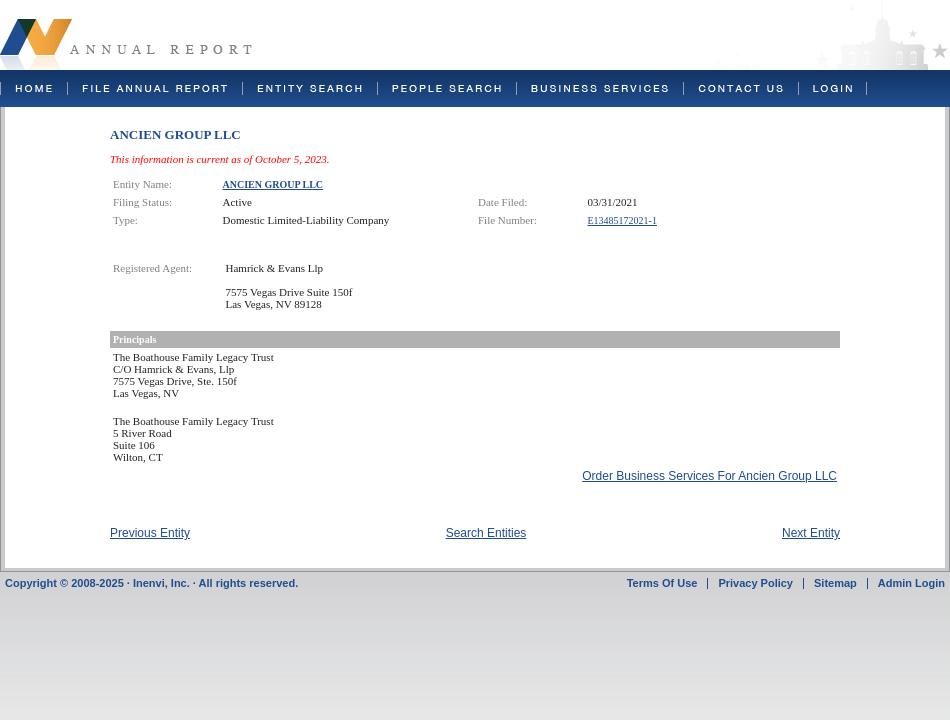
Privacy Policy (755, 583)
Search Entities (486, 533)
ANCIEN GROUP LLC (273, 184)
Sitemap (835, 583)
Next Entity (811, 533)
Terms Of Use (662, 583)
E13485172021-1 (622, 220)
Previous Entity (150, 533)
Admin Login (911, 583)
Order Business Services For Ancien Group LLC (709, 476)
